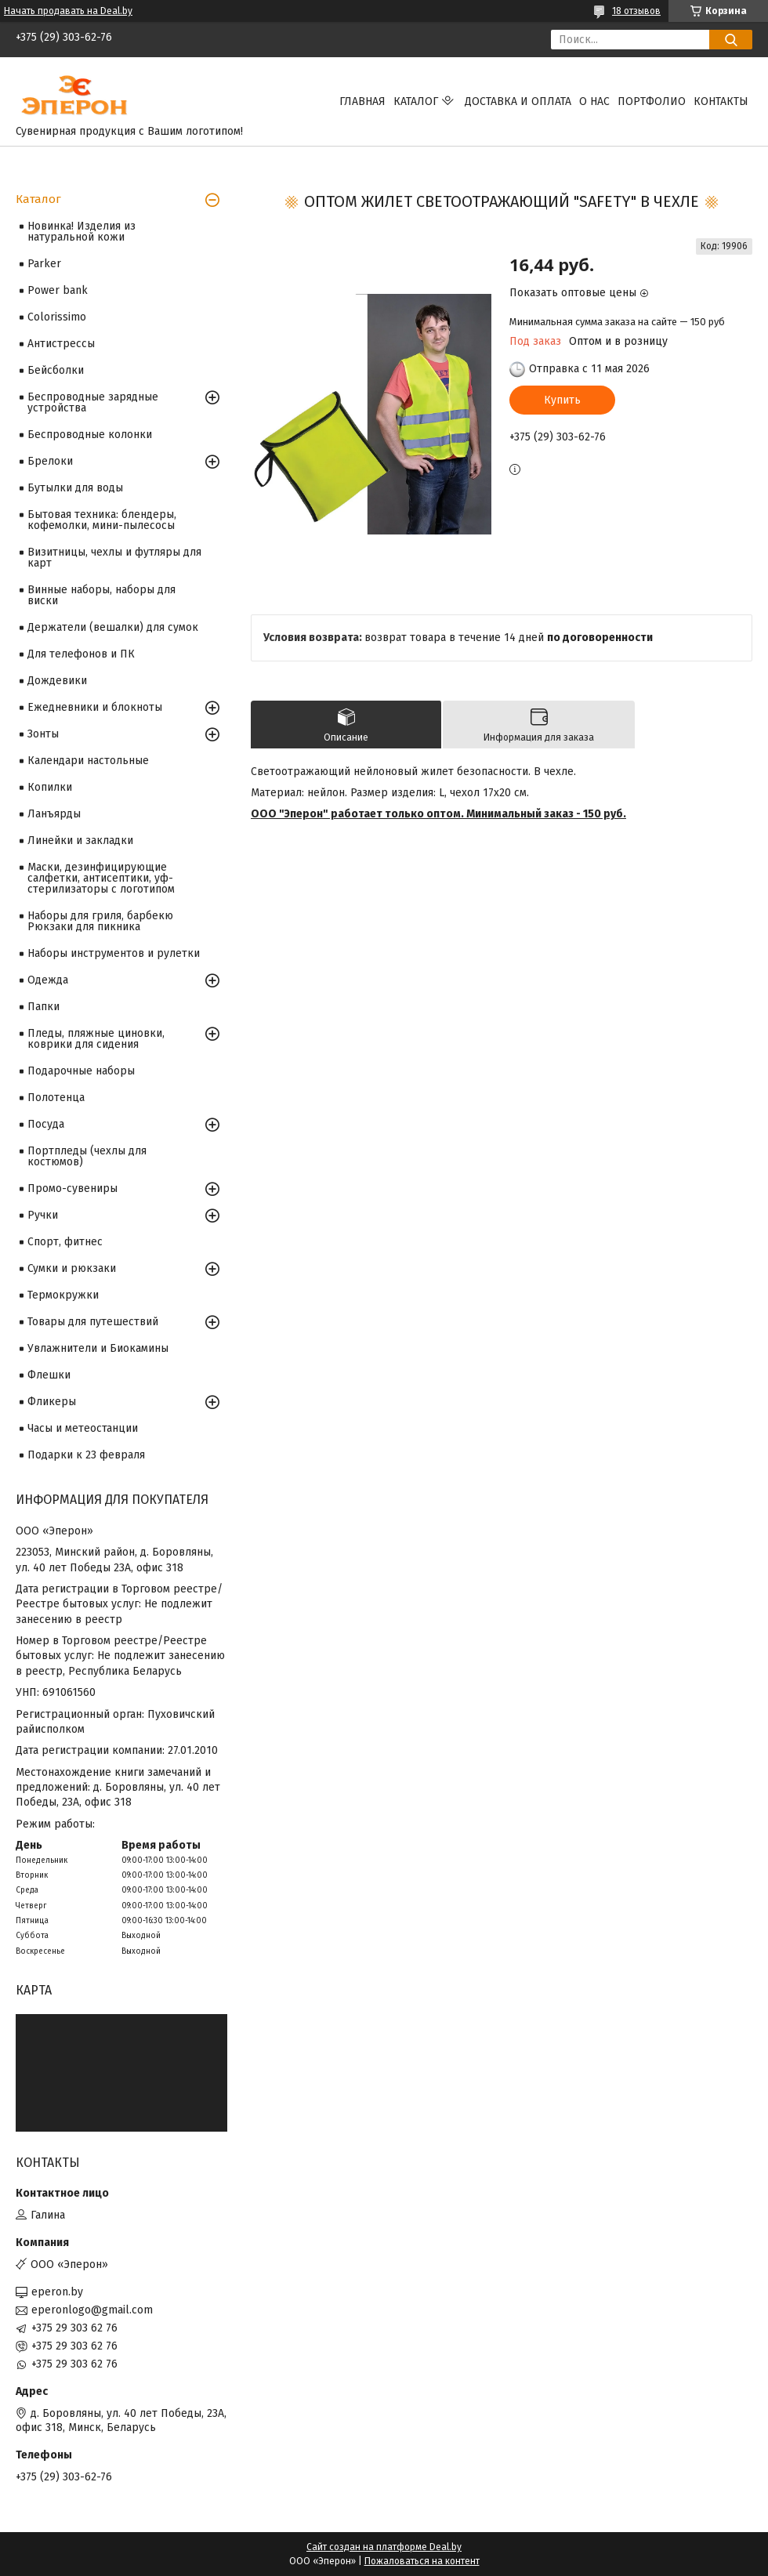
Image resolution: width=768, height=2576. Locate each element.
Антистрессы (61, 343)
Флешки (49, 1375)
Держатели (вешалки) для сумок (112, 627)
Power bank (57, 290)
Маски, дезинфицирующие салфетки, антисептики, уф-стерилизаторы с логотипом (101, 878)
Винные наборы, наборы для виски (101, 595)
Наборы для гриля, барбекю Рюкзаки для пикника (100, 921)
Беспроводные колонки (89, 434)
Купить (562, 400)
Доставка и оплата (518, 101)
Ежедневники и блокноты (94, 707)
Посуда (45, 1124)
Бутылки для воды (75, 488)
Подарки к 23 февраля (86, 1455)
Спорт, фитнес (65, 1241)
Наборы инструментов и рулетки (113, 953)
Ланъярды (54, 814)
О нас (594, 101)
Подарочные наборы (81, 1071)
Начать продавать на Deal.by (68, 10)
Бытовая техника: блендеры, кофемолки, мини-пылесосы (101, 520)
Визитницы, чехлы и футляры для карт (114, 557)
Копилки (49, 787)
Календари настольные (88, 760)
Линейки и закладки (80, 840)
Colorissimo (56, 317)
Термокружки (63, 1295)
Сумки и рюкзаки (71, 1268)
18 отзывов (636, 10)
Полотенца (56, 1097)
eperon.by (57, 2292)
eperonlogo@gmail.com (92, 2310)
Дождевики (57, 680)
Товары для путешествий (92, 1321)
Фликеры (51, 1401)
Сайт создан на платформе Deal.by (384, 2547)
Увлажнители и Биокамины (97, 1348)
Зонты (43, 734)
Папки (43, 1006)
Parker (44, 263)
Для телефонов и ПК (81, 654)
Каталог (415, 101)
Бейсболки (55, 370)
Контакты (721, 101)
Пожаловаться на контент (422, 2561)
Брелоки (50, 461)
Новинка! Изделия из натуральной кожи (81, 231)
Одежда (47, 980)
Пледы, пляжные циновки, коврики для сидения (96, 1039)
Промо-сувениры (72, 1188)
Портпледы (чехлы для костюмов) (87, 1156)
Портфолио (652, 101)
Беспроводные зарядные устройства (92, 402)
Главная (362, 101)
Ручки (42, 1215)
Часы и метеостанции (82, 1428)
